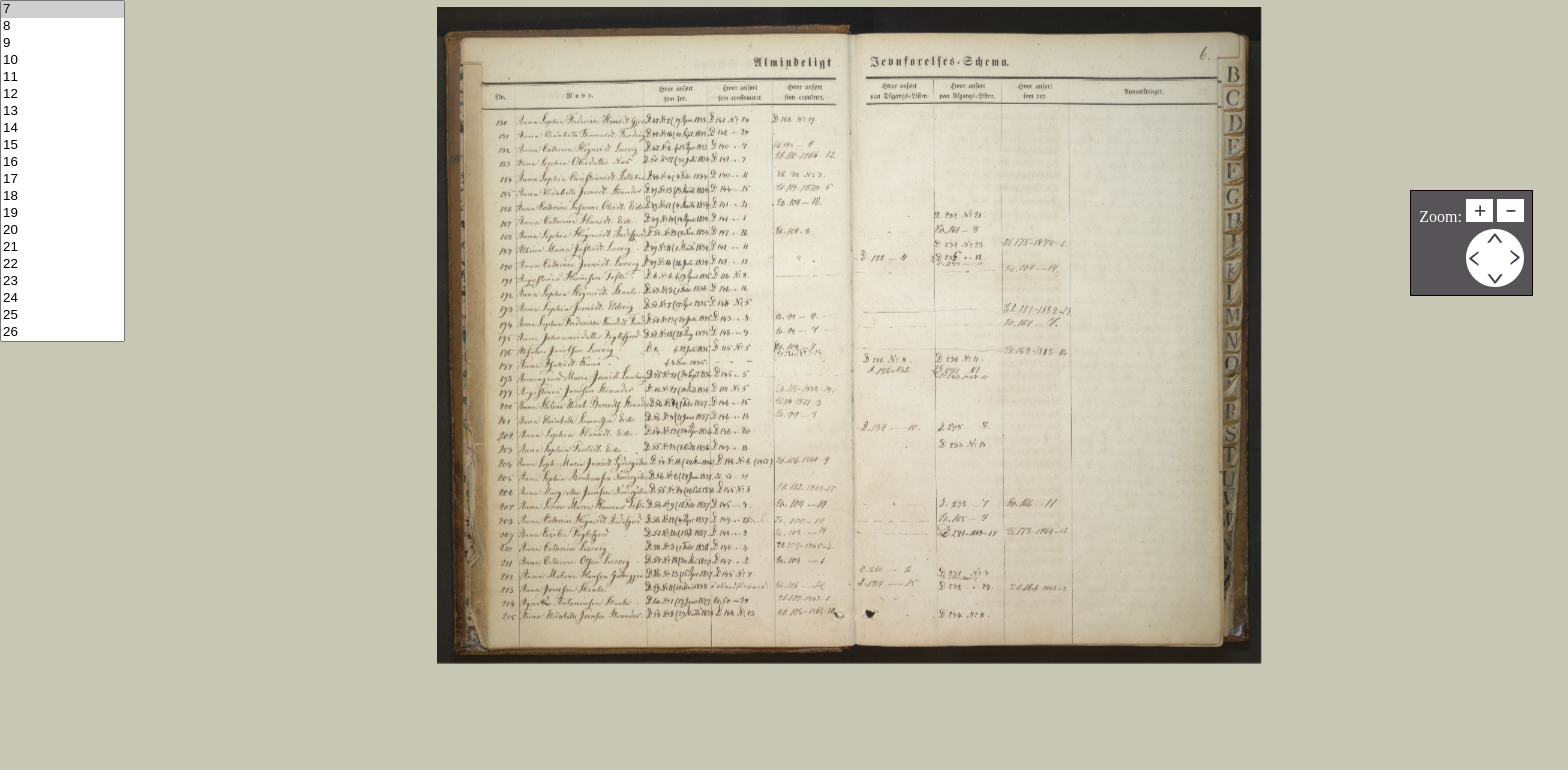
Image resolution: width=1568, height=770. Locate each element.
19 (62, 213)
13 (62, 111)
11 (62, 77)
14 (62, 128)
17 (62, 179)
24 (62, 298)
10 (62, 60)
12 (62, 94)
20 (62, 230)
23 (62, 281)
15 (62, 145)
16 (62, 162)
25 (62, 315)
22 (62, 264)
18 (62, 196)
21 (62, 247)
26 (62, 332)
